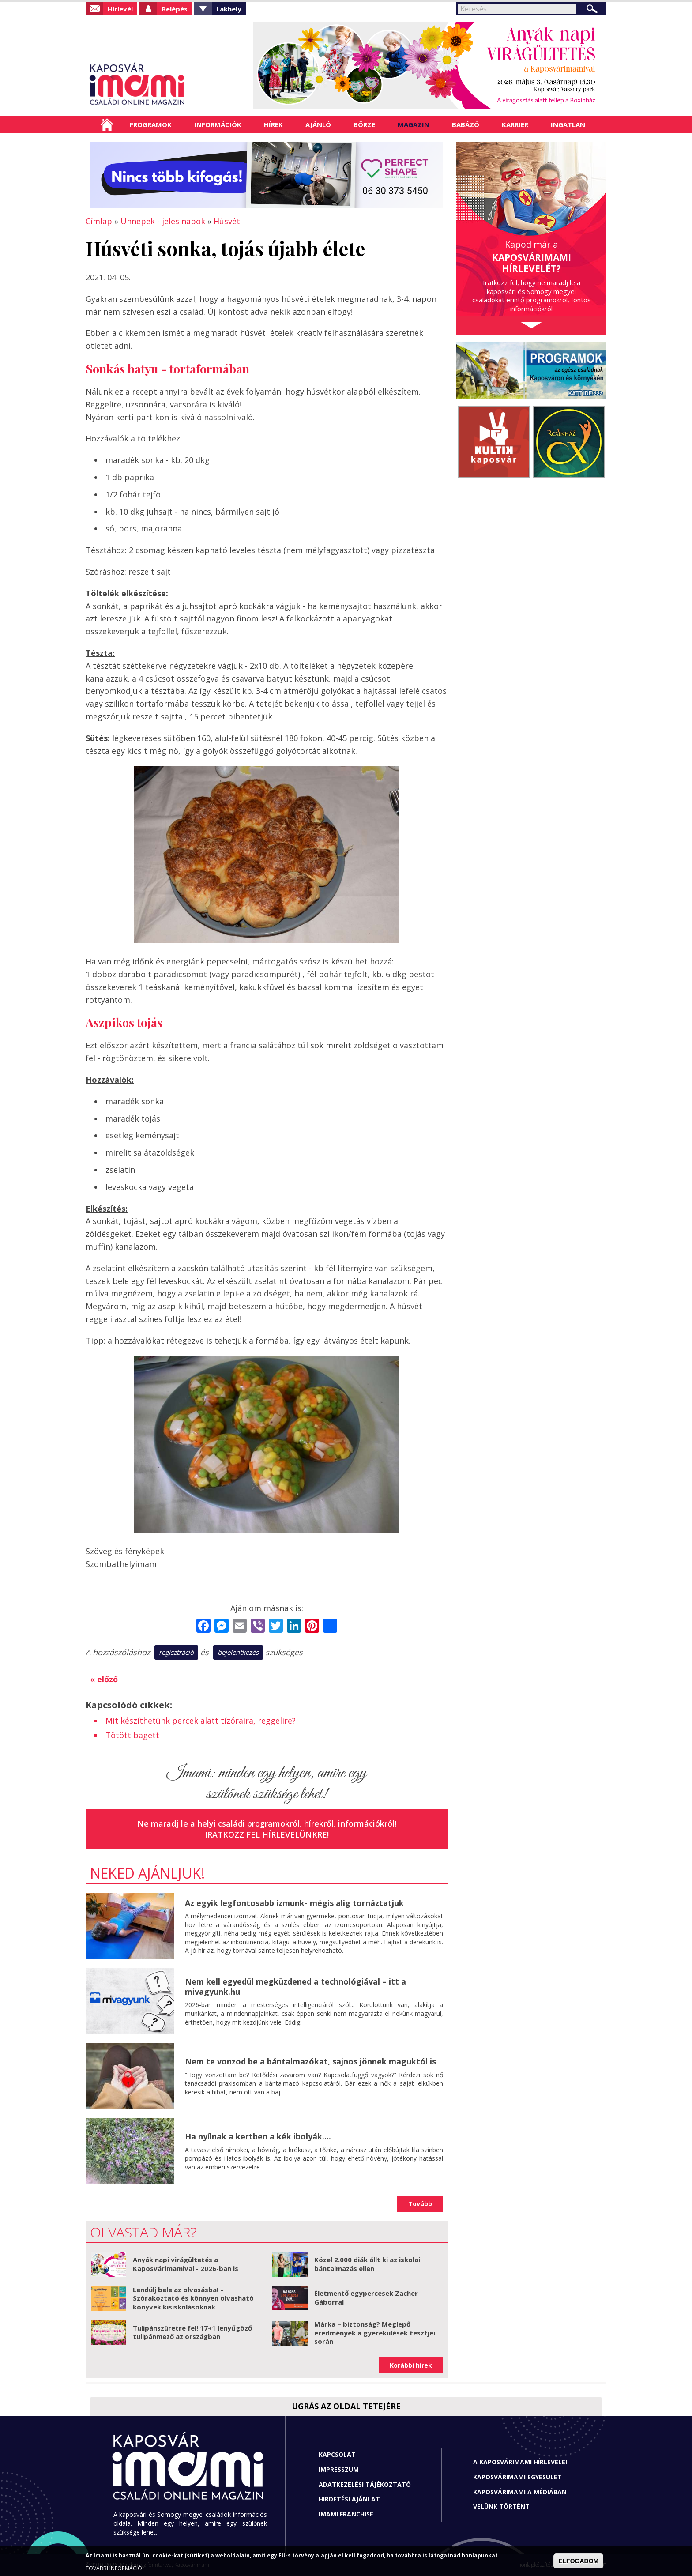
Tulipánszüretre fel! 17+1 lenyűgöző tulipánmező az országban (192, 2332)
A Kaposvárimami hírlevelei (520, 2462)
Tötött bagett (132, 1735)
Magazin (413, 124)
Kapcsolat (337, 2454)
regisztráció (176, 1652)
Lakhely (228, 8)
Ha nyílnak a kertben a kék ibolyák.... (258, 2136)
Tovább (420, 2203)
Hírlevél (120, 8)
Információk (217, 124)
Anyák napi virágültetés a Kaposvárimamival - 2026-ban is (185, 2264)
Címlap (107, 124)
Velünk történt (501, 2506)
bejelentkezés (238, 1652)
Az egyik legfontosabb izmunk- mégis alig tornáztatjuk (294, 1903)
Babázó (465, 124)
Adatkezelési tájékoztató (365, 2484)
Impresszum (339, 2469)
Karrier (515, 124)
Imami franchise (346, 2514)
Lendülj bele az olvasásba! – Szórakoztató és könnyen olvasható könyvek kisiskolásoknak (193, 2298)
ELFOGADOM (578, 2561)
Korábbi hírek (411, 2365)
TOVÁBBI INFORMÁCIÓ (114, 2568)
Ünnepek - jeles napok (162, 221)
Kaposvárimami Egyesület (517, 2477)
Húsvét (227, 221)
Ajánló (318, 124)
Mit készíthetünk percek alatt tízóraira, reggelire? (200, 1720)
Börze (364, 124)
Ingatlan (568, 124)
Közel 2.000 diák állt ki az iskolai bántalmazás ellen (367, 2264)
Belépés (175, 8)
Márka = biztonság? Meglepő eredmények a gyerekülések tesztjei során (374, 2333)
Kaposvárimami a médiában (520, 2492)
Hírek (273, 124)
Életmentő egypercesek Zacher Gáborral (366, 2297)
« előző (104, 1679)
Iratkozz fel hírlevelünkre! (267, 1834)
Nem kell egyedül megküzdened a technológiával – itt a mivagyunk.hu (295, 1986)
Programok (150, 124)
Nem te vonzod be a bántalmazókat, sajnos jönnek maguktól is (310, 2061)
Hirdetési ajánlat (349, 2499)
